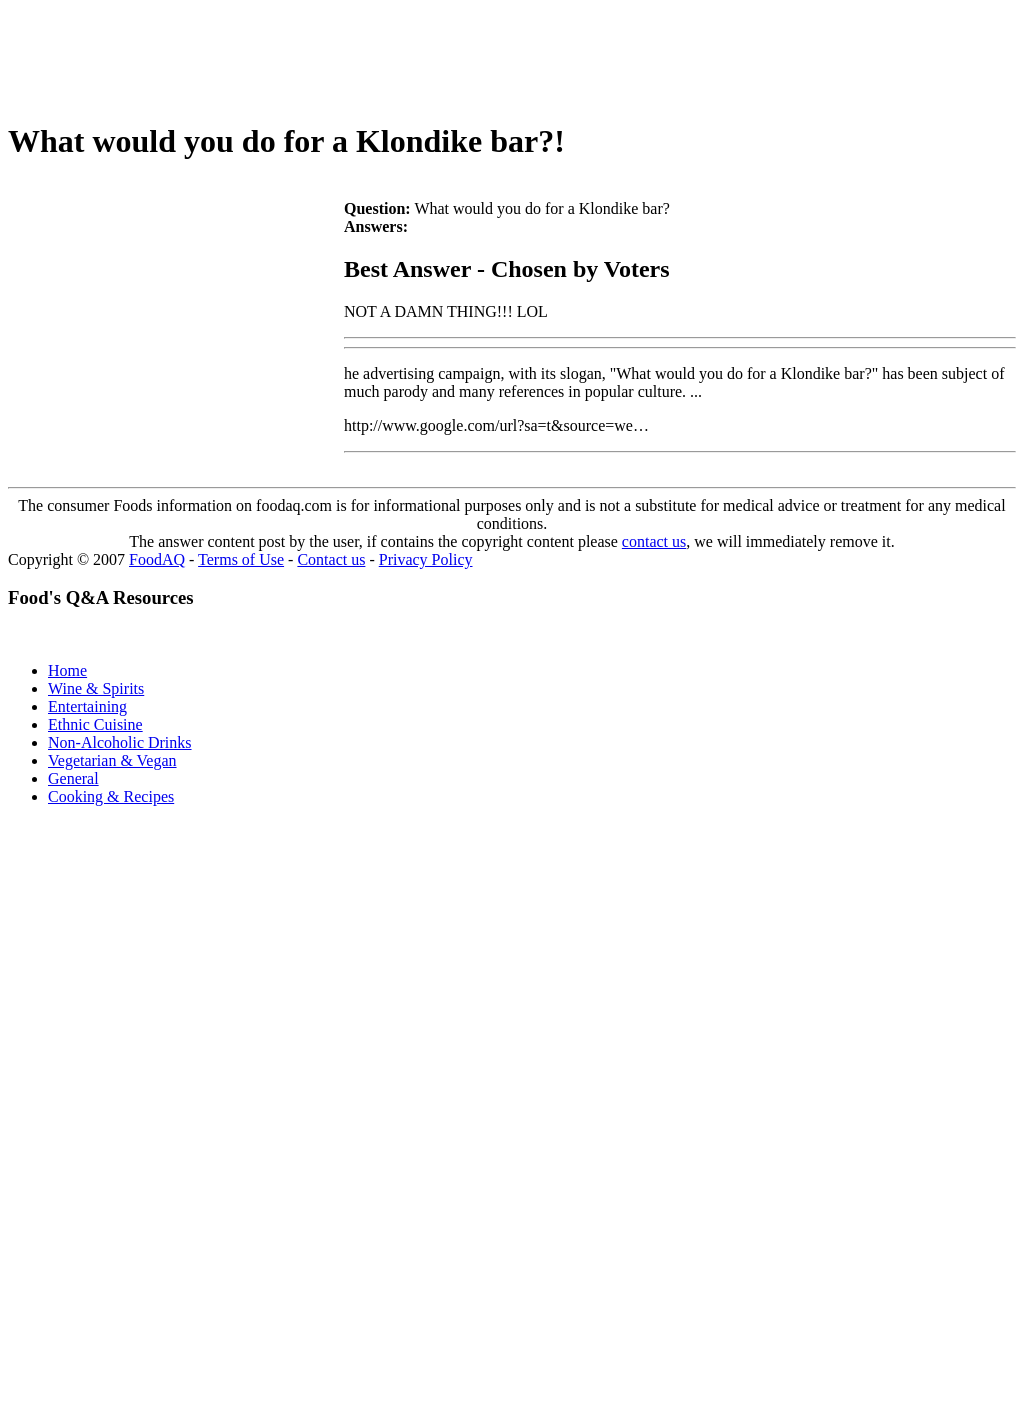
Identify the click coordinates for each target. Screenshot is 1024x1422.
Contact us (331, 559)
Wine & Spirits (96, 688)
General (73, 778)
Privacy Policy (426, 559)
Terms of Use (241, 559)
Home (67, 670)
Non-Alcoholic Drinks (120, 742)
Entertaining (87, 706)
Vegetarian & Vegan (112, 760)
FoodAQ (157, 559)
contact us (654, 541)
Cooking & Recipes (111, 796)
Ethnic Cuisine (95, 724)
